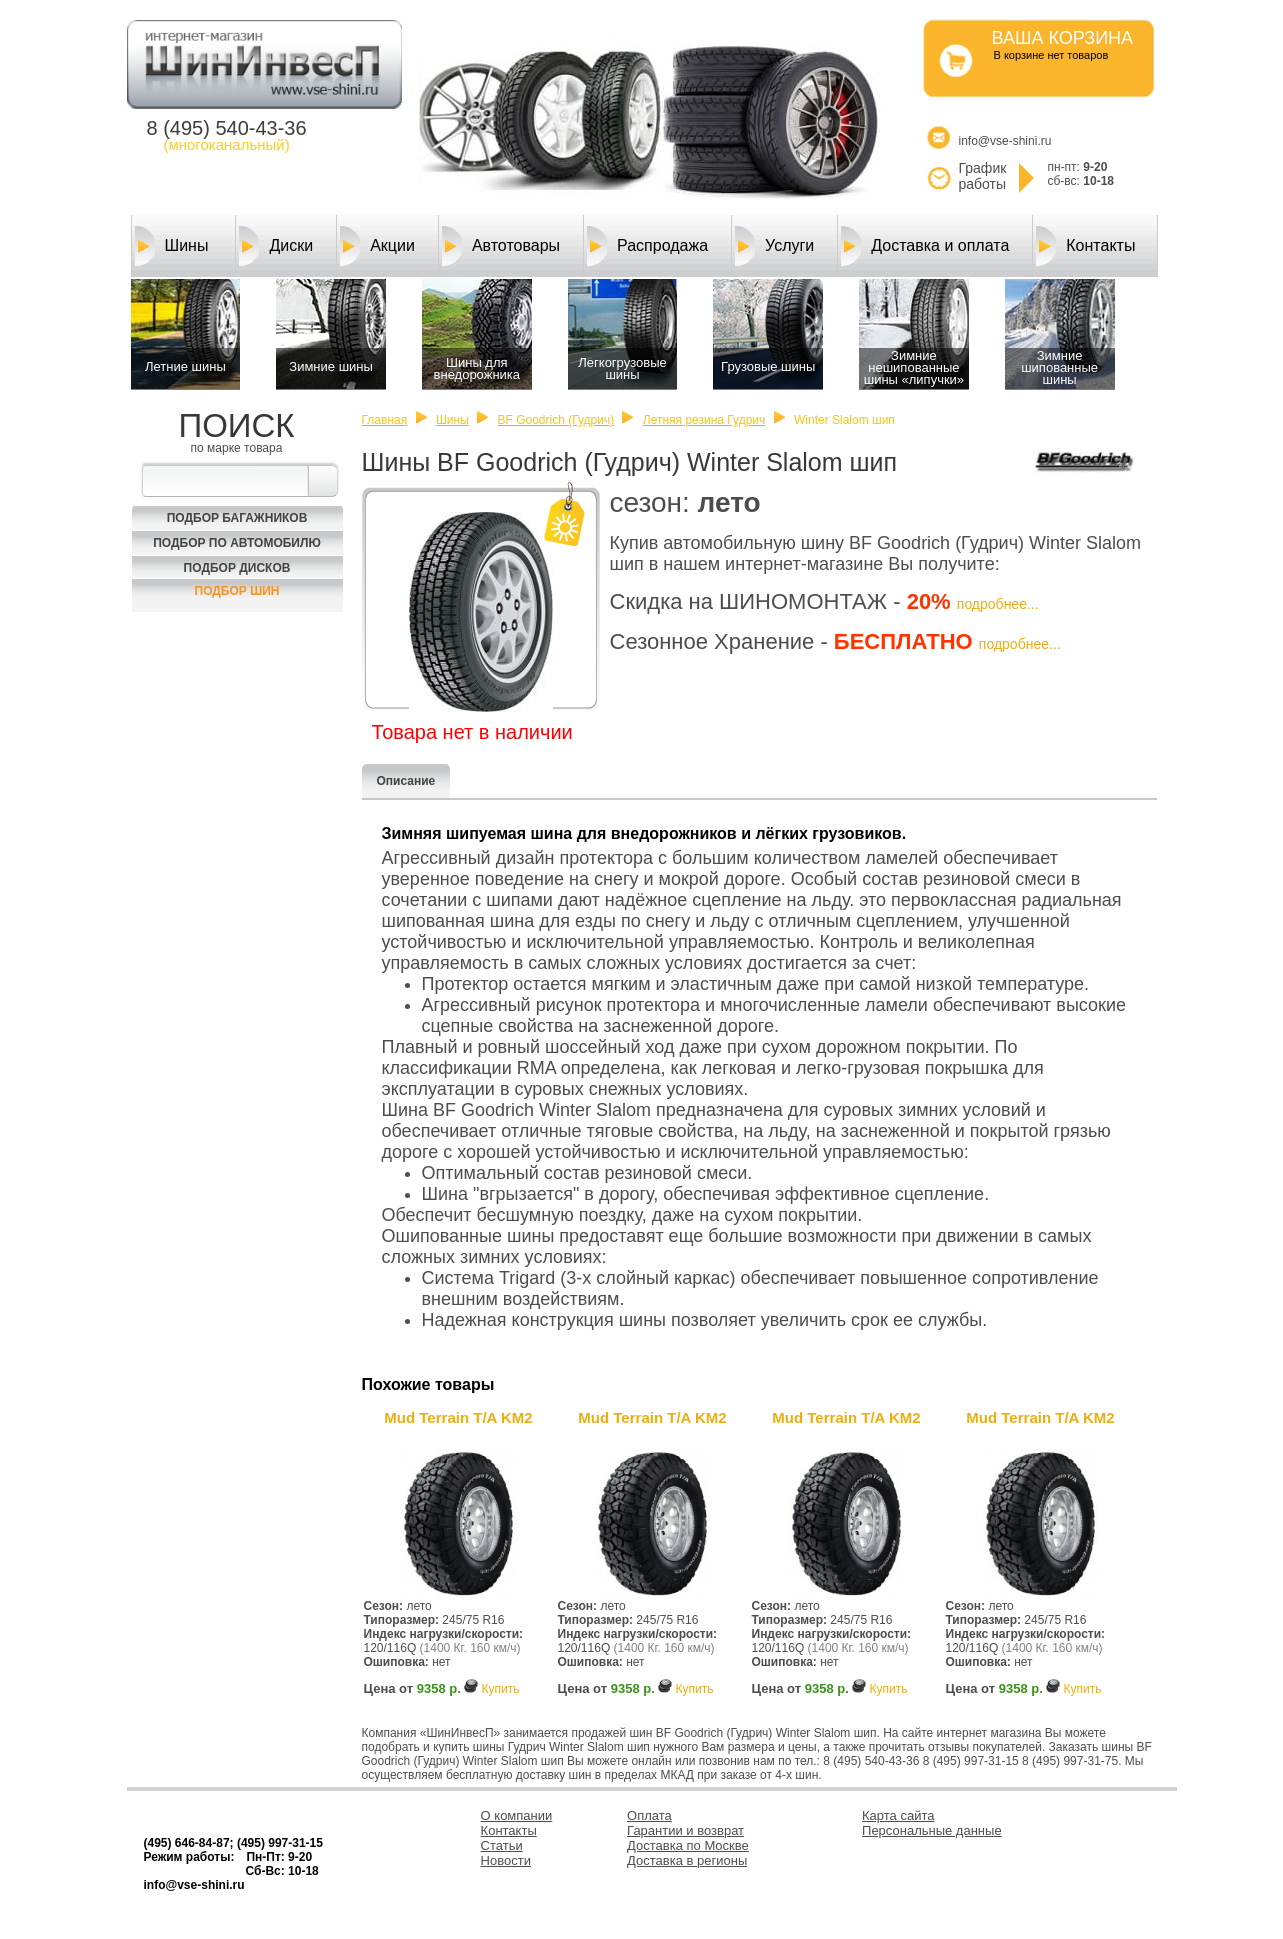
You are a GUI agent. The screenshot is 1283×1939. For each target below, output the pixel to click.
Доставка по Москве (688, 1845)
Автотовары (501, 246)
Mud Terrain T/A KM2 (458, 1417)
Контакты (1085, 246)
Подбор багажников (237, 518)
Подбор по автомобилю (237, 543)
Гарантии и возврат (685, 1830)
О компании (517, 1815)
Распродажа (647, 246)
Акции (377, 246)
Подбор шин (237, 591)
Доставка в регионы (687, 1860)
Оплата (649, 1815)
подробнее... (998, 604)
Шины (172, 246)
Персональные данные (932, 1830)
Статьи (502, 1845)
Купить (500, 1689)
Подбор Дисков (237, 568)
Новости (506, 1860)
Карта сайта (898, 1815)
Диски (276, 246)
